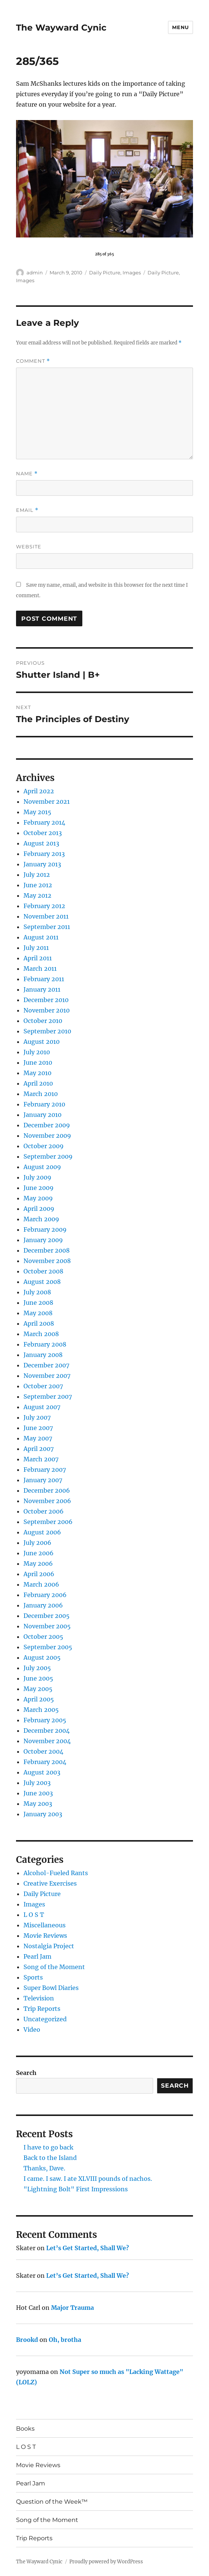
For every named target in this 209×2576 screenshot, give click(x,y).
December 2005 (46, 1615)
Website (28, 546)
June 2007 (38, 1428)
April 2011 (37, 958)
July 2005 (37, 1668)
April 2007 (38, 1448)
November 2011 (46, 916)
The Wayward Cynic (61, 27)
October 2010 (42, 1020)
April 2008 (38, 1323)
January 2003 (42, 1814)
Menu (180, 27)
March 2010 (40, 1094)
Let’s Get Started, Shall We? (87, 2248)
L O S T (33, 1914)
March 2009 (41, 1219)
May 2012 (37, 895)
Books (25, 2428)
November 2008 (47, 1261)
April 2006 (38, 1574)
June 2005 (38, 1678)
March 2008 (41, 1334)
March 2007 (40, 1459)
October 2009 (43, 1146)
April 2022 (38, 791)
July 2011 (36, 947)
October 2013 (42, 833)
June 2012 (37, 885)
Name (27, 473)
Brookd (27, 2339)
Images (132, 272)
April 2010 (38, 1083)
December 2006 (46, 1490)
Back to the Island (50, 2157)
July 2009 (37, 1177)
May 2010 (37, 1073)
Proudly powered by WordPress (106, 2561)
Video (31, 2029)
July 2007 (37, 1417)
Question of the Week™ (52, 2501)
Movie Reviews (45, 1935)
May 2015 (37, 812)
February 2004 (44, 1762)
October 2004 (43, 1751)
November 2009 (47, 1135)
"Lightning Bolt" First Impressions (75, 2189)
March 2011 (40, 968)
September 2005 (47, 1647)
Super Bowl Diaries (51, 1987)
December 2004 (46, 1730)
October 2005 (43, 1636)
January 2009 (43, 1240)
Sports (33, 1977)
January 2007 (42, 1480)
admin (34, 272)
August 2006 (42, 1532)
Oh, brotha (65, 2339)
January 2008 (43, 1354)
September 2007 (47, 1396)
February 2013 (44, 853)
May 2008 (38, 1313)
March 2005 (41, 1709)
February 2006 (45, 1595)
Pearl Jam (37, 1956)
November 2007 (46, 1375)
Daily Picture (104, 272)
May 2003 (37, 1803)
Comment (33, 361)
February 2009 (45, 1229)
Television (38, 1998)
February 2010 (44, 1104)
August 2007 (41, 1407)
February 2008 (44, 1344)
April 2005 (38, 1699)
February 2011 (43, 979)
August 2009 (42, 1167)
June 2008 (38, 1302)
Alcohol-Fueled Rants (55, 1873)
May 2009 (38, 1198)
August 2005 (42, 1657)
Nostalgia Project (48, 1946)
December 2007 (46, 1365)
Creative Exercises (50, 1883)
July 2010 (36, 1052)
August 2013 (41, 843)
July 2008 (37, 1292)
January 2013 (42, 864)
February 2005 (44, 1720)
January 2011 (41, 989)
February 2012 (44, 906)
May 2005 (38, 1688)
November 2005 (47, 1626)
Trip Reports (41, 2008)
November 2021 (46, 801)
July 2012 (36, 874)
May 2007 (37, 1438)
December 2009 (46, 1125)
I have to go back (48, 2147)
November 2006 (47, 1501)
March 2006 (41, 1584)
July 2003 (37, 1782)
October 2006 (43, 1511)
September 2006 (48, 1521)
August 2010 (41, 1041)
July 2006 (37, 1542)
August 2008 (42, 1281)
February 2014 (44, 822)
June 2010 (37, 1062)
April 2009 (38, 1208)
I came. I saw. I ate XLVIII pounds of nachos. (87, 2178)
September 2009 (48, 1156)
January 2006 (43, 1605)
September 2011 (46, 926)
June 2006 (38, 1553)
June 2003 (38, 1793)
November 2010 (46, 1010)
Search (26, 2072)
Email (27, 510)
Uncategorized (45, 2019)
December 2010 (46, 1000)
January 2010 (42, 1114)
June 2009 (38, 1187)
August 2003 (41, 1772)
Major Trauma (72, 2307)
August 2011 (40, 937)
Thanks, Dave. (44, 2168)
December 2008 (46, 1250)
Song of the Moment (54, 1967)
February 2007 (44, 1469)
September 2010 (47, 1031)
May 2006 (38, 1563)
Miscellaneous (44, 1925)
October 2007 (43, 1386)
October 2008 (43, 1271)
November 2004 (47, 1741)
